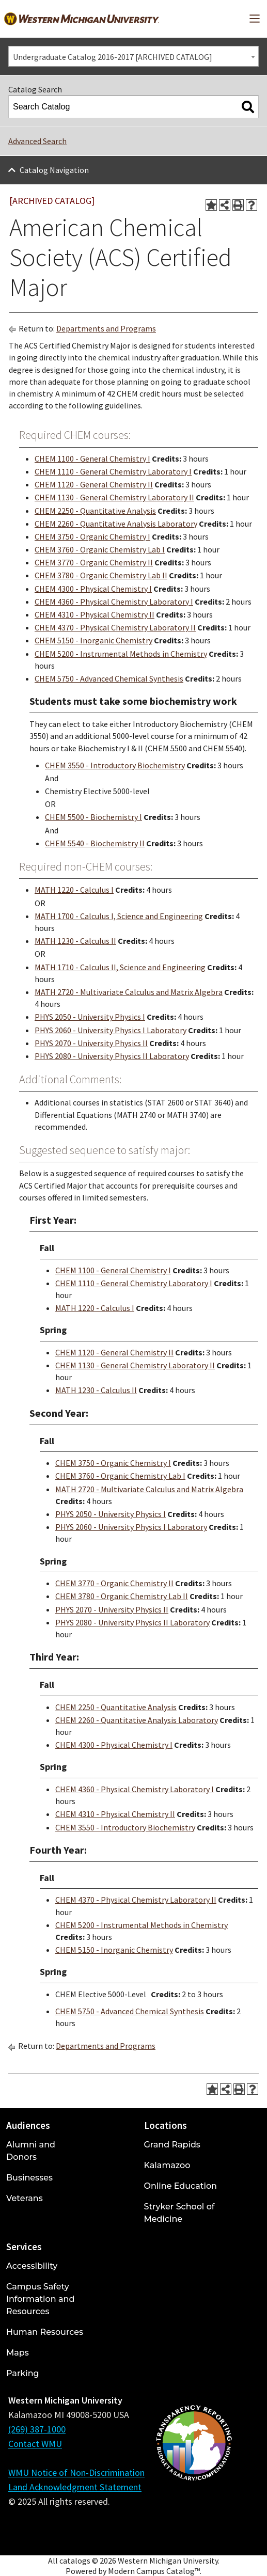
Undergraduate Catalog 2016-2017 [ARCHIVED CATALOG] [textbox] (112, 57)
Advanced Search (37, 141)
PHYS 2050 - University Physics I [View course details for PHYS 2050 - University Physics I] (90, 1017)
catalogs (74, 2560)
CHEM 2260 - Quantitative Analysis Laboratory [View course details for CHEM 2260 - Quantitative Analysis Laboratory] (116, 523)
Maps (17, 2353)
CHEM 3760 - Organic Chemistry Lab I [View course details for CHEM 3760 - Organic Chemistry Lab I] (100, 549)
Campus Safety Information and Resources (40, 2299)
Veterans (24, 2198)
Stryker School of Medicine (179, 2213)
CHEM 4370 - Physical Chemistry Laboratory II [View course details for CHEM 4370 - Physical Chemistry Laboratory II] (115, 627)
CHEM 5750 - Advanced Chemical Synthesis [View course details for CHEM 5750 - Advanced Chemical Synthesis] (109, 678)
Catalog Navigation (54, 170)
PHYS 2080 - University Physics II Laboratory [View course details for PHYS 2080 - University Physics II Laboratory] (112, 1056)
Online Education (180, 2186)
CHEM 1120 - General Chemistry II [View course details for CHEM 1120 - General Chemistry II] (94, 484)
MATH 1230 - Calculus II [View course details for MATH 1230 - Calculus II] (75, 941)
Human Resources (44, 2332)
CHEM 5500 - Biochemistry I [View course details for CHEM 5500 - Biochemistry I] (93, 817)
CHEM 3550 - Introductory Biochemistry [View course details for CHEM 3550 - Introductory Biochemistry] (115, 765)
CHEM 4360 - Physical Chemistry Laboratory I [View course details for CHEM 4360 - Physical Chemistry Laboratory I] (114, 601)
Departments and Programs (106, 328)
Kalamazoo (167, 2165)
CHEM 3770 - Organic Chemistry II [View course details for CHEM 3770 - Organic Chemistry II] (94, 562)
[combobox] (133, 56)
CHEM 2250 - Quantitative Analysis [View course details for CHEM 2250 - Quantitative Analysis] (95, 510)
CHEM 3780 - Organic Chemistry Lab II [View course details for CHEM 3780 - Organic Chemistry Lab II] (101, 575)
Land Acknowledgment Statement (75, 2487)
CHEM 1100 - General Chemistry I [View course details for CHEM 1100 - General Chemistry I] (92, 458)
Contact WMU (35, 2443)
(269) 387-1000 (37, 2429)
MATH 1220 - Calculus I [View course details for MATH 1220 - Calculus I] (74, 889)
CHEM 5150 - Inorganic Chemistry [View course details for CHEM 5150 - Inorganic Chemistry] (93, 640)
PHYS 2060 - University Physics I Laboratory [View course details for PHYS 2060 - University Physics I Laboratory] (110, 1030)
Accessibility (31, 2266)
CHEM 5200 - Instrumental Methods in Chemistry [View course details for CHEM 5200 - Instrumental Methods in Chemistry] (121, 654)
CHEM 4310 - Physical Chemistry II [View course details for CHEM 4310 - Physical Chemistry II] (94, 614)
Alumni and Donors (30, 2151)
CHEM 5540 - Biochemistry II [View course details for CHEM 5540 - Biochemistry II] (95, 843)
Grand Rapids (172, 2145)
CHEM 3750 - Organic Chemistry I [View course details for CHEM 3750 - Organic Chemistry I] (92, 536)
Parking (22, 2373)
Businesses (29, 2178)
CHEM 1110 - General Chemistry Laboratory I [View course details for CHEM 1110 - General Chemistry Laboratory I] (113, 471)
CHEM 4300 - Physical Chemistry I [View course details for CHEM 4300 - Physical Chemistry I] (93, 588)
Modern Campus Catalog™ (154, 2571)
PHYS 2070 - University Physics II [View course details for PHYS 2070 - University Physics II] (91, 1043)
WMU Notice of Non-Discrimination (76, 2472)
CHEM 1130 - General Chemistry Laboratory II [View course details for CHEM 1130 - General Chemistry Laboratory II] (114, 497)
